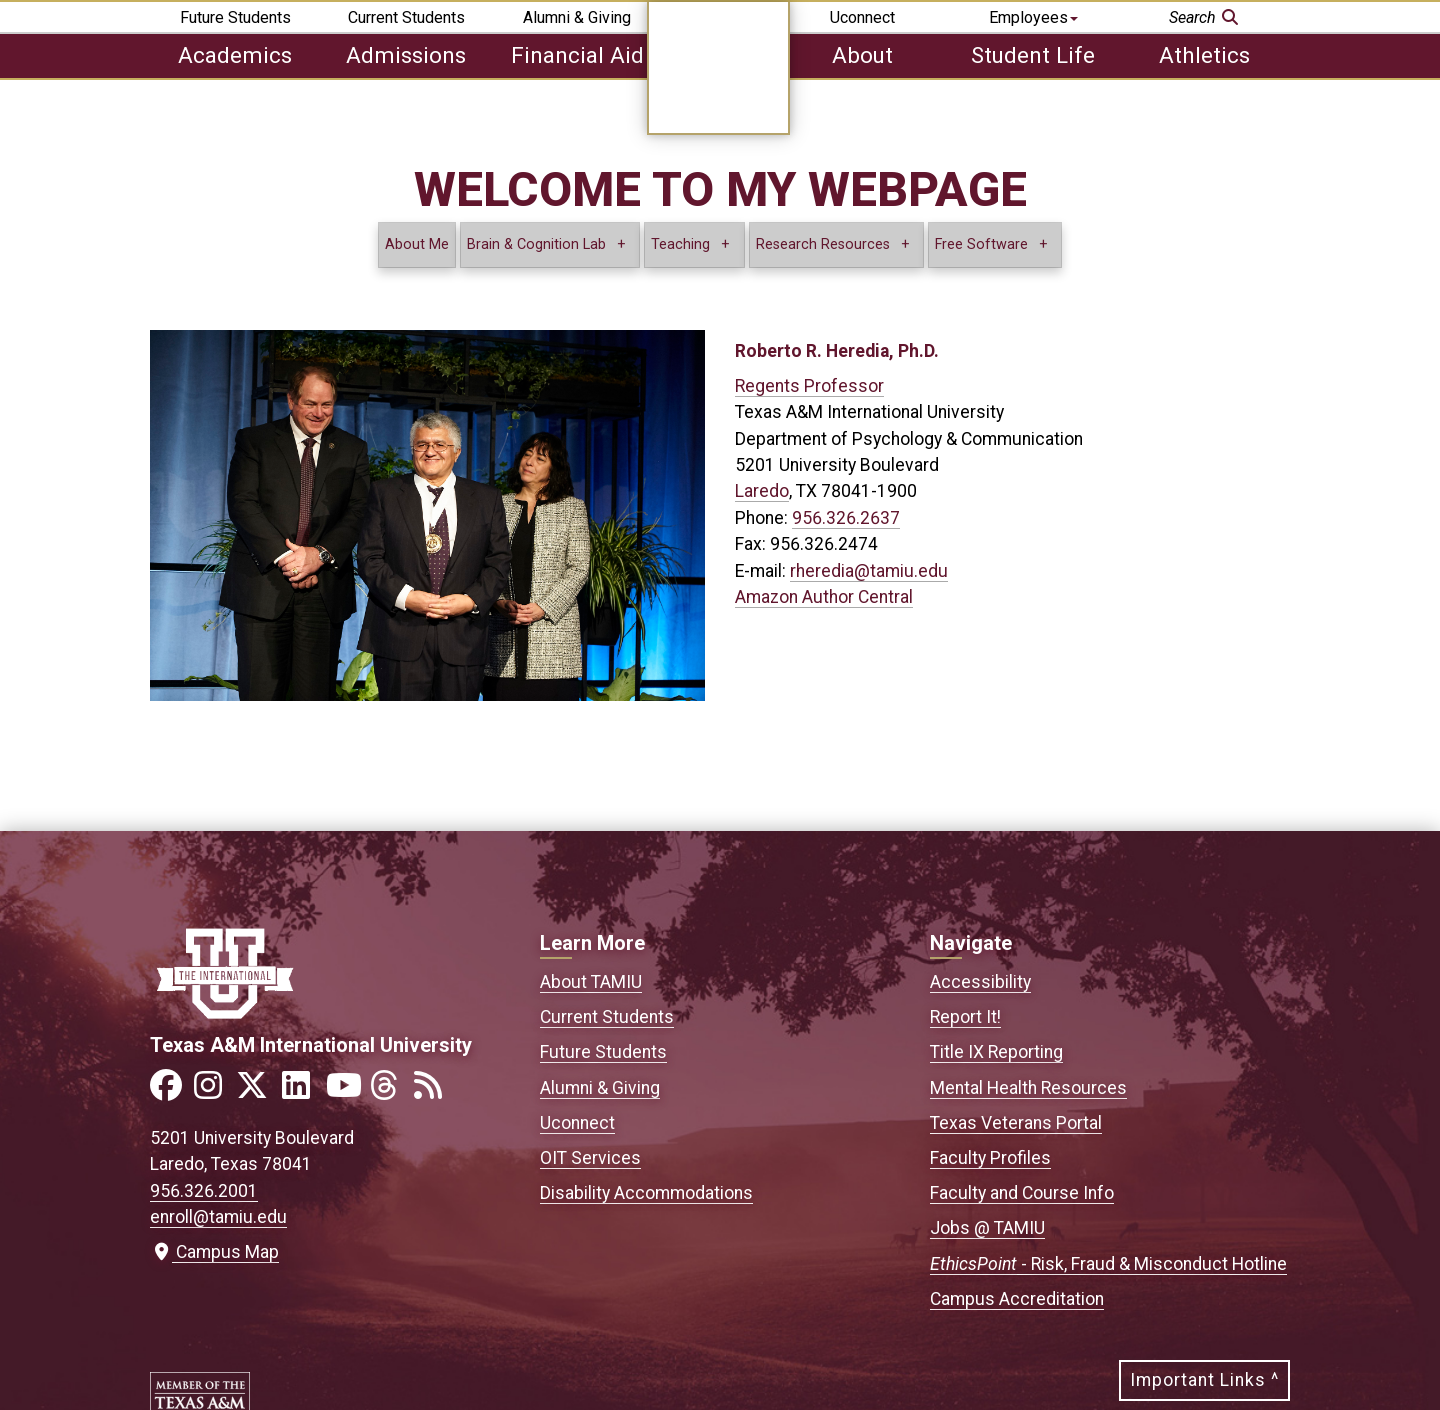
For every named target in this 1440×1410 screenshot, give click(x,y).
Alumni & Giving (577, 17)
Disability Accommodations (646, 1193)
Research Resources (823, 244)
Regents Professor (809, 386)
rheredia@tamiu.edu (869, 571)
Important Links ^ (1204, 1380)
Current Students (406, 17)
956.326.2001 (204, 1191)
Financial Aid (577, 55)
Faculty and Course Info (1022, 1193)
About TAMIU (591, 982)
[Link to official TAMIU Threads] (390, 1091)
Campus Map (214, 1252)
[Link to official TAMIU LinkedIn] (302, 1091)
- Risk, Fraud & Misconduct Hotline (1108, 1264)
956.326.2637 (846, 518)
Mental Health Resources (1028, 1088)
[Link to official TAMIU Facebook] (170, 1091)
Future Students (235, 17)
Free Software (981, 244)
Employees (1033, 17)
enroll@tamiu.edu (218, 1217)
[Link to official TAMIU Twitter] (258, 1091)
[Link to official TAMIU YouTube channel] (346, 1091)
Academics (235, 55)
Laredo (762, 491)
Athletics (1204, 55)
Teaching (680, 244)
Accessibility (980, 982)
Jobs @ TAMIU (987, 1228)
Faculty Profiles (990, 1158)
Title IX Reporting (996, 1052)
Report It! (965, 1017)
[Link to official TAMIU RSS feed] (434, 1091)
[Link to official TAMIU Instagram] (214, 1091)
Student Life (1033, 55)
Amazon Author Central (824, 597)
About (862, 55)
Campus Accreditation (1017, 1299)
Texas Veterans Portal (1016, 1123)
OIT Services (590, 1158)
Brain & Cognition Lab (536, 244)
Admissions (406, 55)
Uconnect (862, 17)
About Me (417, 244)
